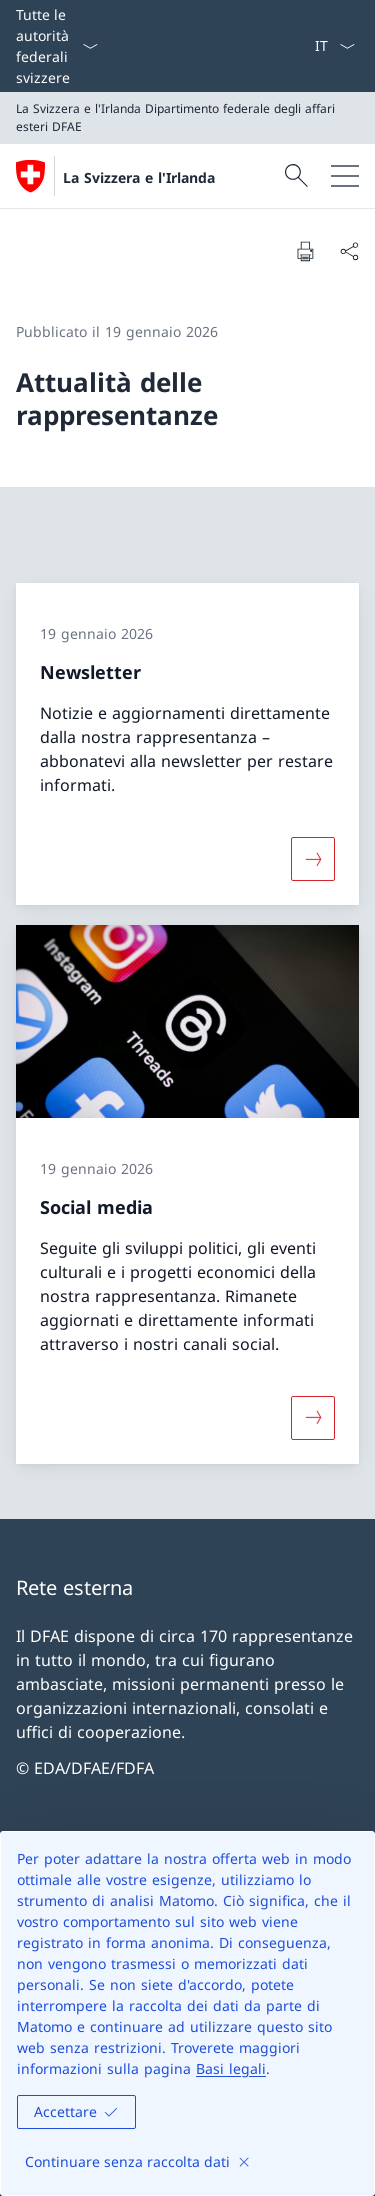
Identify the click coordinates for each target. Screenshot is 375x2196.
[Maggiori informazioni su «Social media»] (313, 1417)
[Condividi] (349, 251)
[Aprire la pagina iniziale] (115, 176)
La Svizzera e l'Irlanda (139, 177)
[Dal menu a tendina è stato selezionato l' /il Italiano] (334, 46)
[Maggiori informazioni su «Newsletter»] (313, 859)
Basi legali (231, 2068)
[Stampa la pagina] (305, 251)
